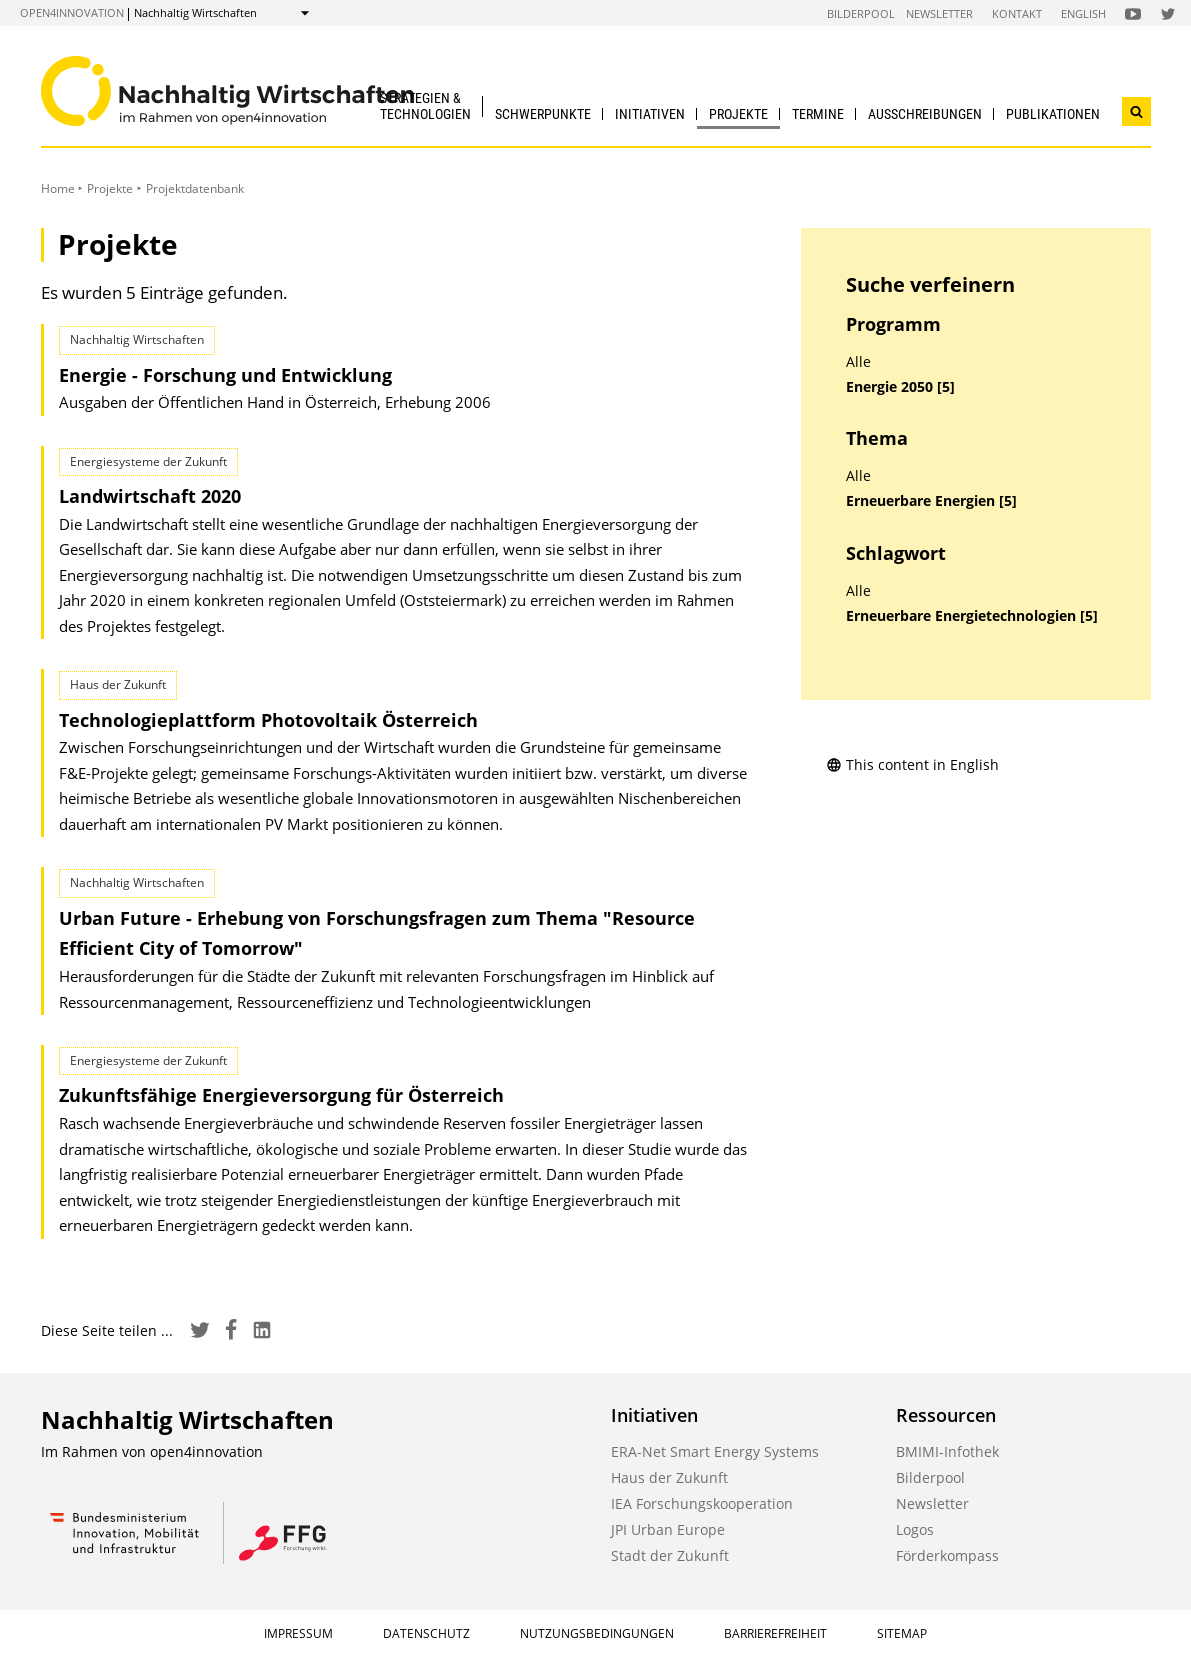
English (1083, 13)
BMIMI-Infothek (947, 1451)
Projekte (738, 114)
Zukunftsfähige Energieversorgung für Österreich (281, 1095)
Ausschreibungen (925, 114)
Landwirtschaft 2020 (150, 496)
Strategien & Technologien (425, 105)
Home (58, 188)
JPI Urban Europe (668, 1529)
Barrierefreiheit (775, 1633)
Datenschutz (426, 1633)
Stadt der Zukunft (670, 1555)
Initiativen (650, 114)
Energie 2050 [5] (900, 387)
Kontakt (1017, 13)
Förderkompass (947, 1555)
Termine (818, 114)
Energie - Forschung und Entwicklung (225, 375)
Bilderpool (861, 13)
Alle (858, 362)
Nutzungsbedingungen (597, 1633)
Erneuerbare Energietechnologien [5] (972, 616)
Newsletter (939, 13)
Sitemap (902, 1633)
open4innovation (72, 12)
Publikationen (1053, 114)
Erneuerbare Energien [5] (931, 501)
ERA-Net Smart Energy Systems (715, 1451)
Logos (915, 1529)
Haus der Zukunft (669, 1477)
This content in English (912, 764)
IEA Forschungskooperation (702, 1503)
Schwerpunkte (543, 114)
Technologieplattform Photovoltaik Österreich (268, 720)
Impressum (298, 1633)
